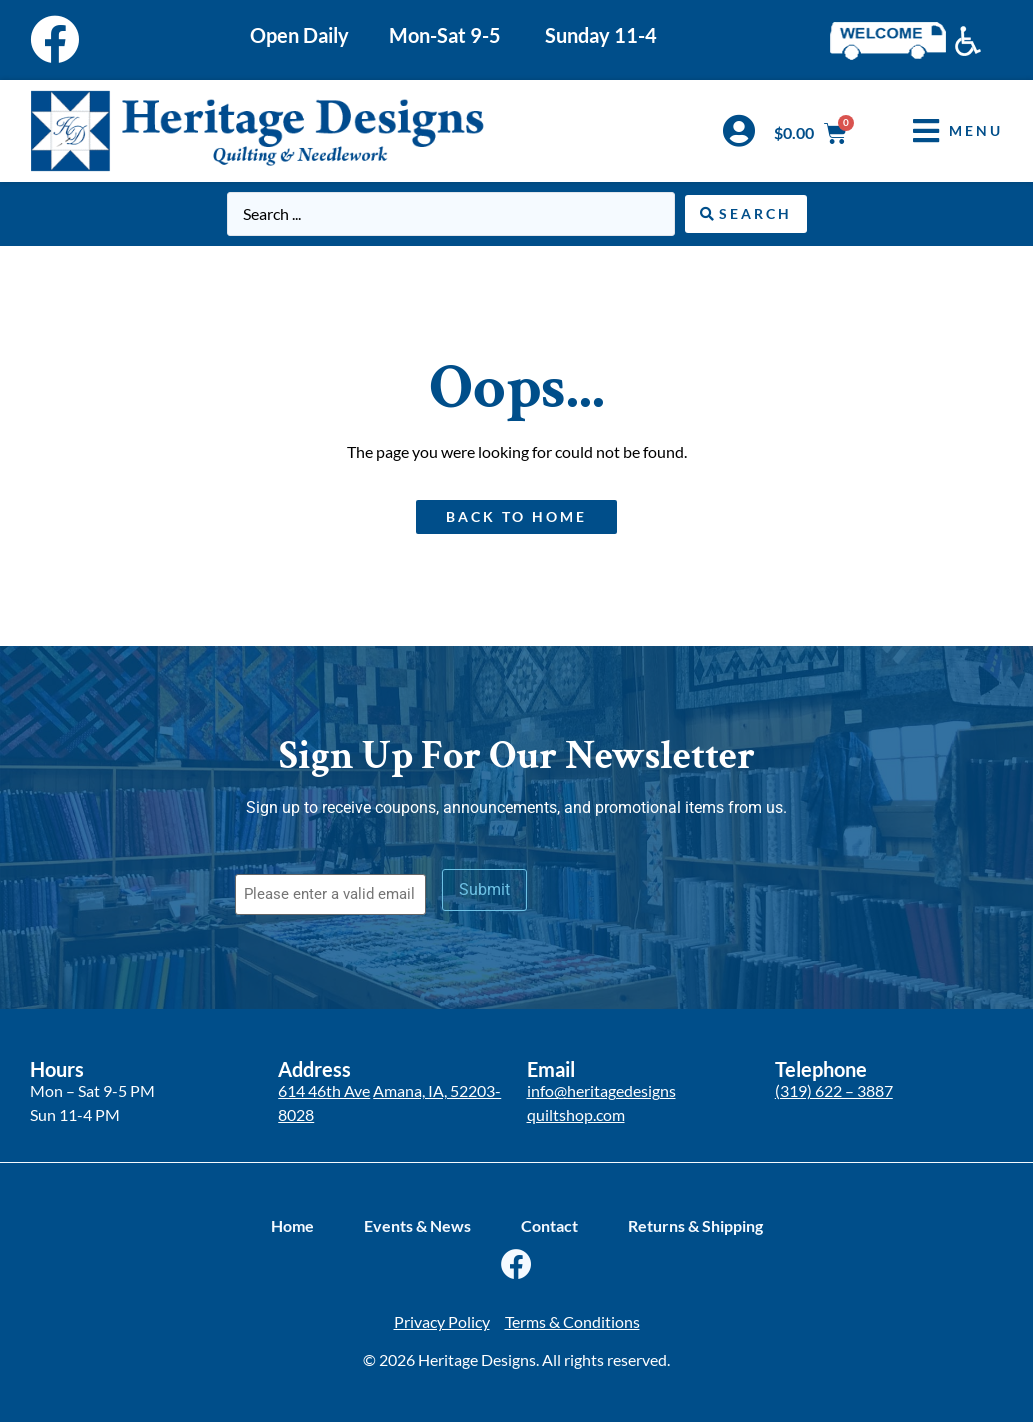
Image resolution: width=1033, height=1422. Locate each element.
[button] (943, 130)
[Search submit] (746, 213)
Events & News (417, 1225)
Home (292, 1225)
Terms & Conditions (572, 1321)
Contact (549, 1225)
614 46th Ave (324, 1090)
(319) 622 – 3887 (834, 1090)
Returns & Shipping (695, 1225)
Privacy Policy (442, 1321)
